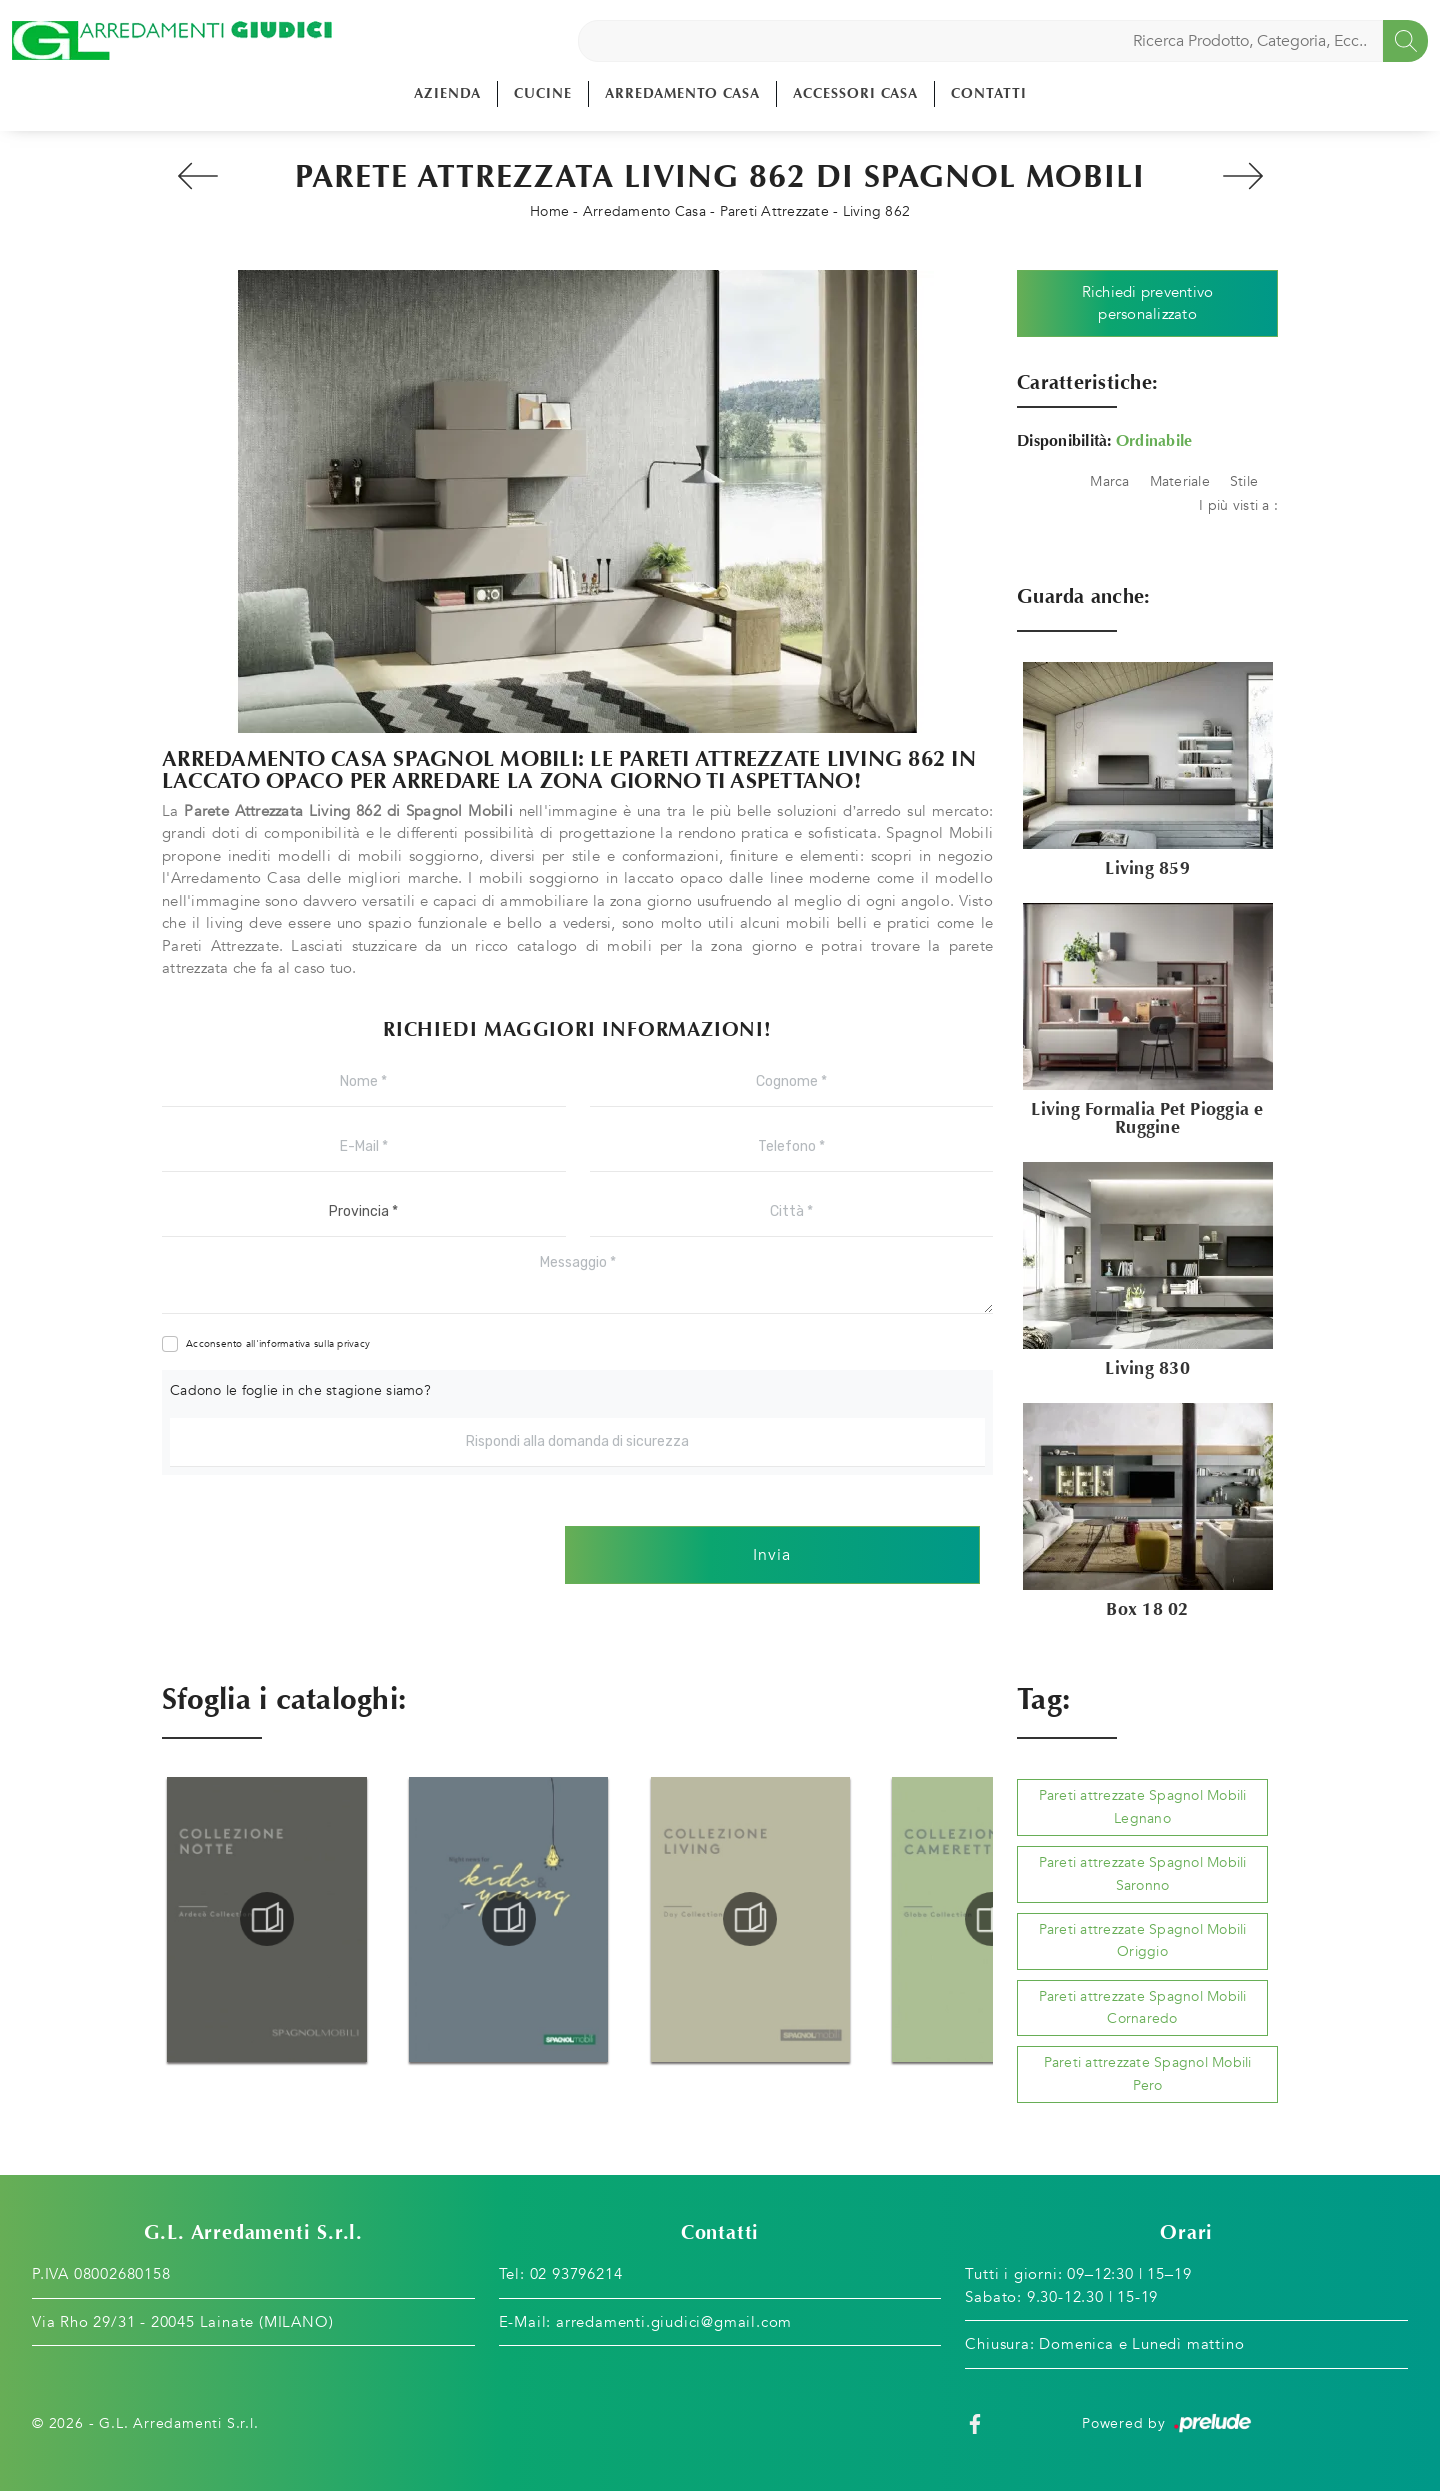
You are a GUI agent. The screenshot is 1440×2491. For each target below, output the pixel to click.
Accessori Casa (855, 93)
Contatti (989, 93)
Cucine (543, 93)
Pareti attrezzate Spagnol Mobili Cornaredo (1143, 2007)
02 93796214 (576, 2274)
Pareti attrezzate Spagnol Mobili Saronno (1143, 1873)
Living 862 (877, 211)
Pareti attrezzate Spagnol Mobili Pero (1148, 2073)
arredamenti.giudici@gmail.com (674, 2322)
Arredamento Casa (682, 93)
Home (549, 211)
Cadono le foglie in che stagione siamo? (300, 1390)
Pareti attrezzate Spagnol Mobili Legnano (1143, 1806)
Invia (772, 1555)
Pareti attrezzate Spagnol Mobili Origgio (1143, 1940)
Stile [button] (1244, 481)
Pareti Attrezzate (774, 211)
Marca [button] (1109, 481)
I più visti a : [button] (1238, 505)
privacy (353, 1344)
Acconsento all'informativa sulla (278, 1344)
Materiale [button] (1180, 481)
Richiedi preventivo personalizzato (1148, 303)
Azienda (447, 93)
